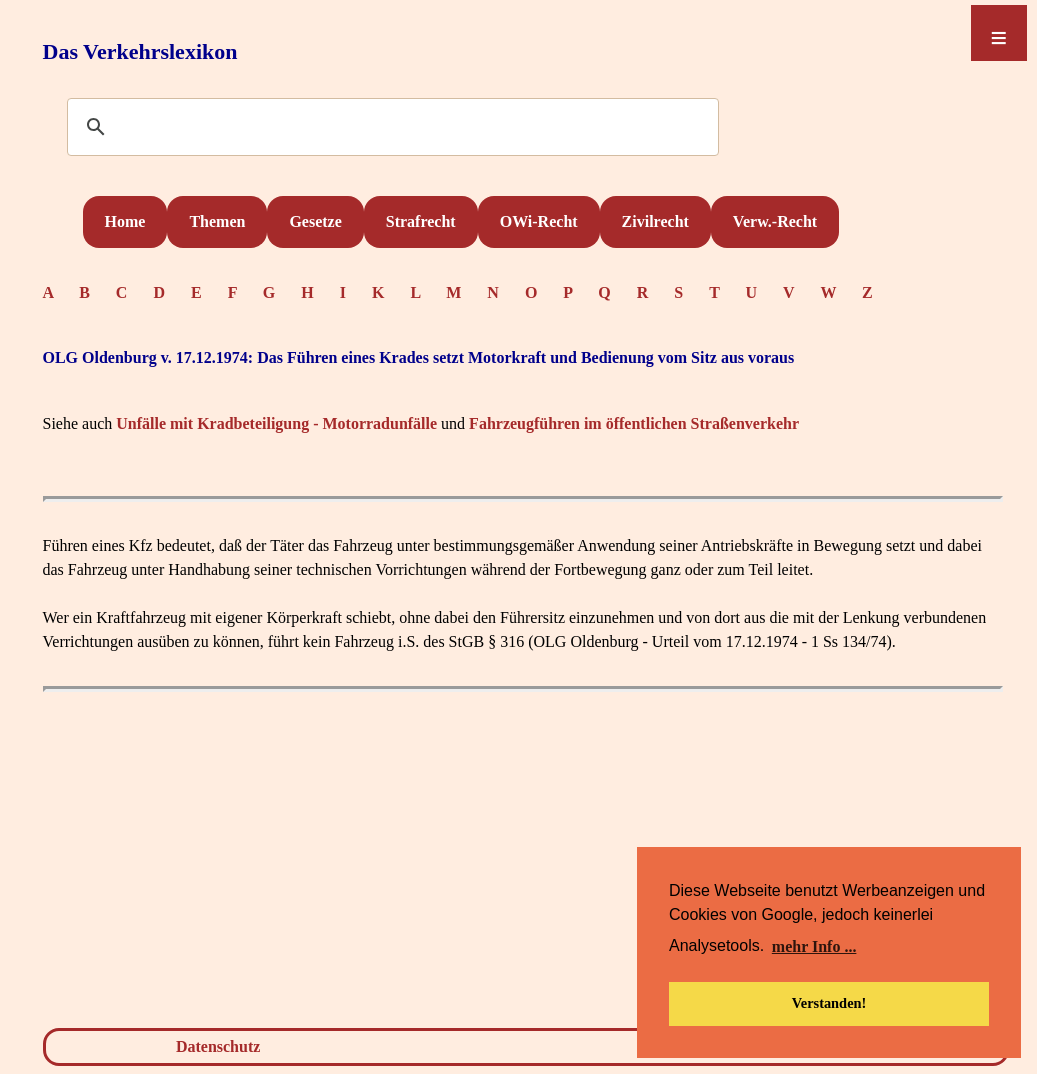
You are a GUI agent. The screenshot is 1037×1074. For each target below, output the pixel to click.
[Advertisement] (523, 864)
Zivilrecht (655, 221)
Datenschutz (218, 1046)
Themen (217, 221)
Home (125, 221)
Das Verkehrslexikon (140, 51)
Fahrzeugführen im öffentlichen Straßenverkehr (634, 423)
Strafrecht (421, 221)
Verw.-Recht (775, 221)
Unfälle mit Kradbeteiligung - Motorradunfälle (276, 423)
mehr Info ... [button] (814, 946)
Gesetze (315, 221)
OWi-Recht (539, 221)
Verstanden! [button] (829, 1003)
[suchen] (390, 128)
